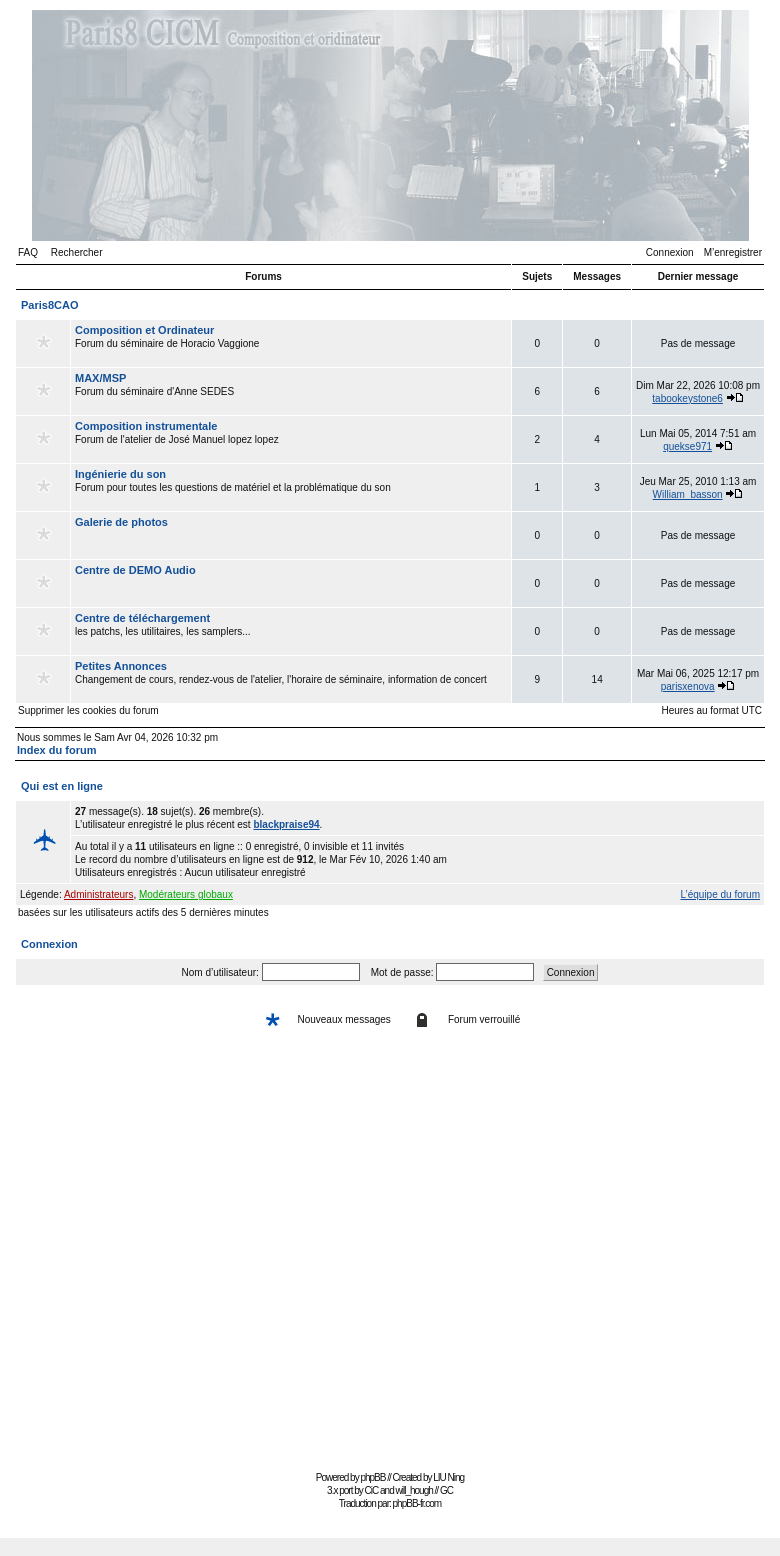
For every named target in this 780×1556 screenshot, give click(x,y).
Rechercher (77, 252)
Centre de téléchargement (142, 618)
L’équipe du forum (720, 894)
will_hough (414, 1490)
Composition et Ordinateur (144, 330)
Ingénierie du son (120, 474)
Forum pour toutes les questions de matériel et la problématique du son (291, 487)
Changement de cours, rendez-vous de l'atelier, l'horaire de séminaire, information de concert (291, 679)
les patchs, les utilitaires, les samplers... (291, 631)
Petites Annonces (121, 666)
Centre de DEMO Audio (135, 570)
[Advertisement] (187, 1255)
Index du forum (56, 750)
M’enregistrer (733, 252)
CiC (372, 1490)
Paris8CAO (49, 305)
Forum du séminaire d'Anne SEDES (291, 391)
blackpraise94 (286, 824)
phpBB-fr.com (417, 1503)
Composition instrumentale (146, 426)
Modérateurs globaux (186, 894)
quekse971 (687, 446)
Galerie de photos (121, 522)
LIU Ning (448, 1477)
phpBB (372, 1477)
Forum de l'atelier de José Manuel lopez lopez (291, 439)
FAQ (28, 252)
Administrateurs (98, 894)
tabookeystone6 (687, 398)
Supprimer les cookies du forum (88, 710)
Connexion (670, 252)
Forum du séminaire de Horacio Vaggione (291, 343)
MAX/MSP (100, 378)
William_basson (688, 494)
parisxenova (688, 686)
